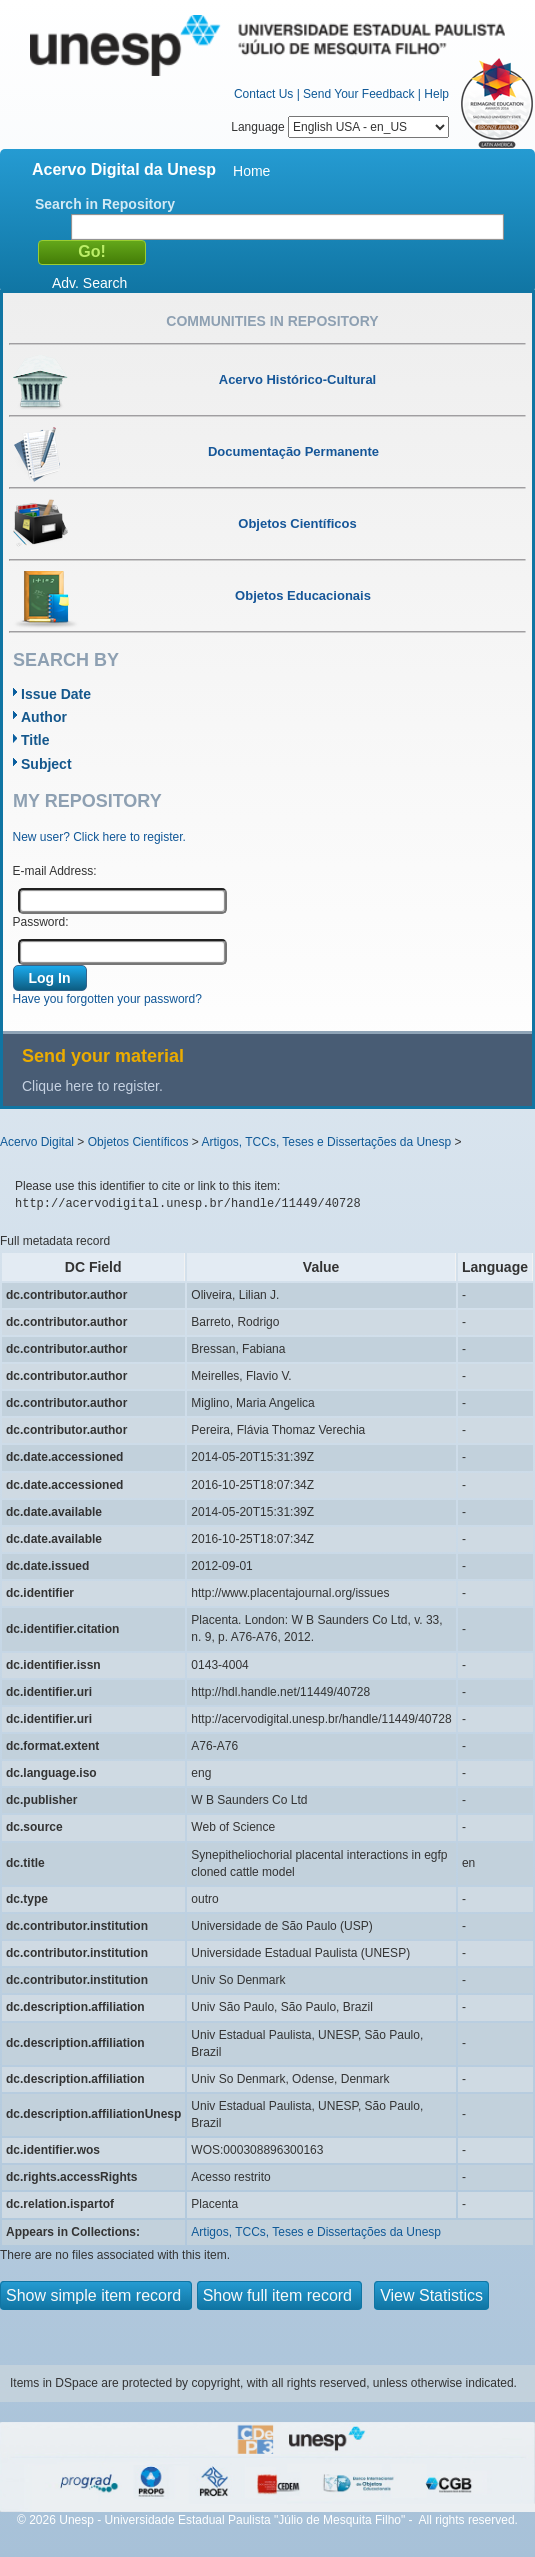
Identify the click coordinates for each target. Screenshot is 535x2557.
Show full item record (280, 2295)
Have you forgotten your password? (107, 999)
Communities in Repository (272, 321)
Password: (41, 922)
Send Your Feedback (358, 94)
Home (251, 171)
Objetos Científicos (138, 1142)
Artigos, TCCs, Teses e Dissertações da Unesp (326, 1142)
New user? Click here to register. (99, 837)
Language (340, 127)
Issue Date (56, 694)
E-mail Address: (55, 871)
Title (35, 740)
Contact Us (263, 94)
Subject (46, 764)
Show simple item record (96, 2295)
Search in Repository (105, 204)
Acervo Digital (37, 1142)
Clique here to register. (92, 1086)
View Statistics (431, 2295)
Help (436, 94)
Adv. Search (89, 283)
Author (44, 717)
